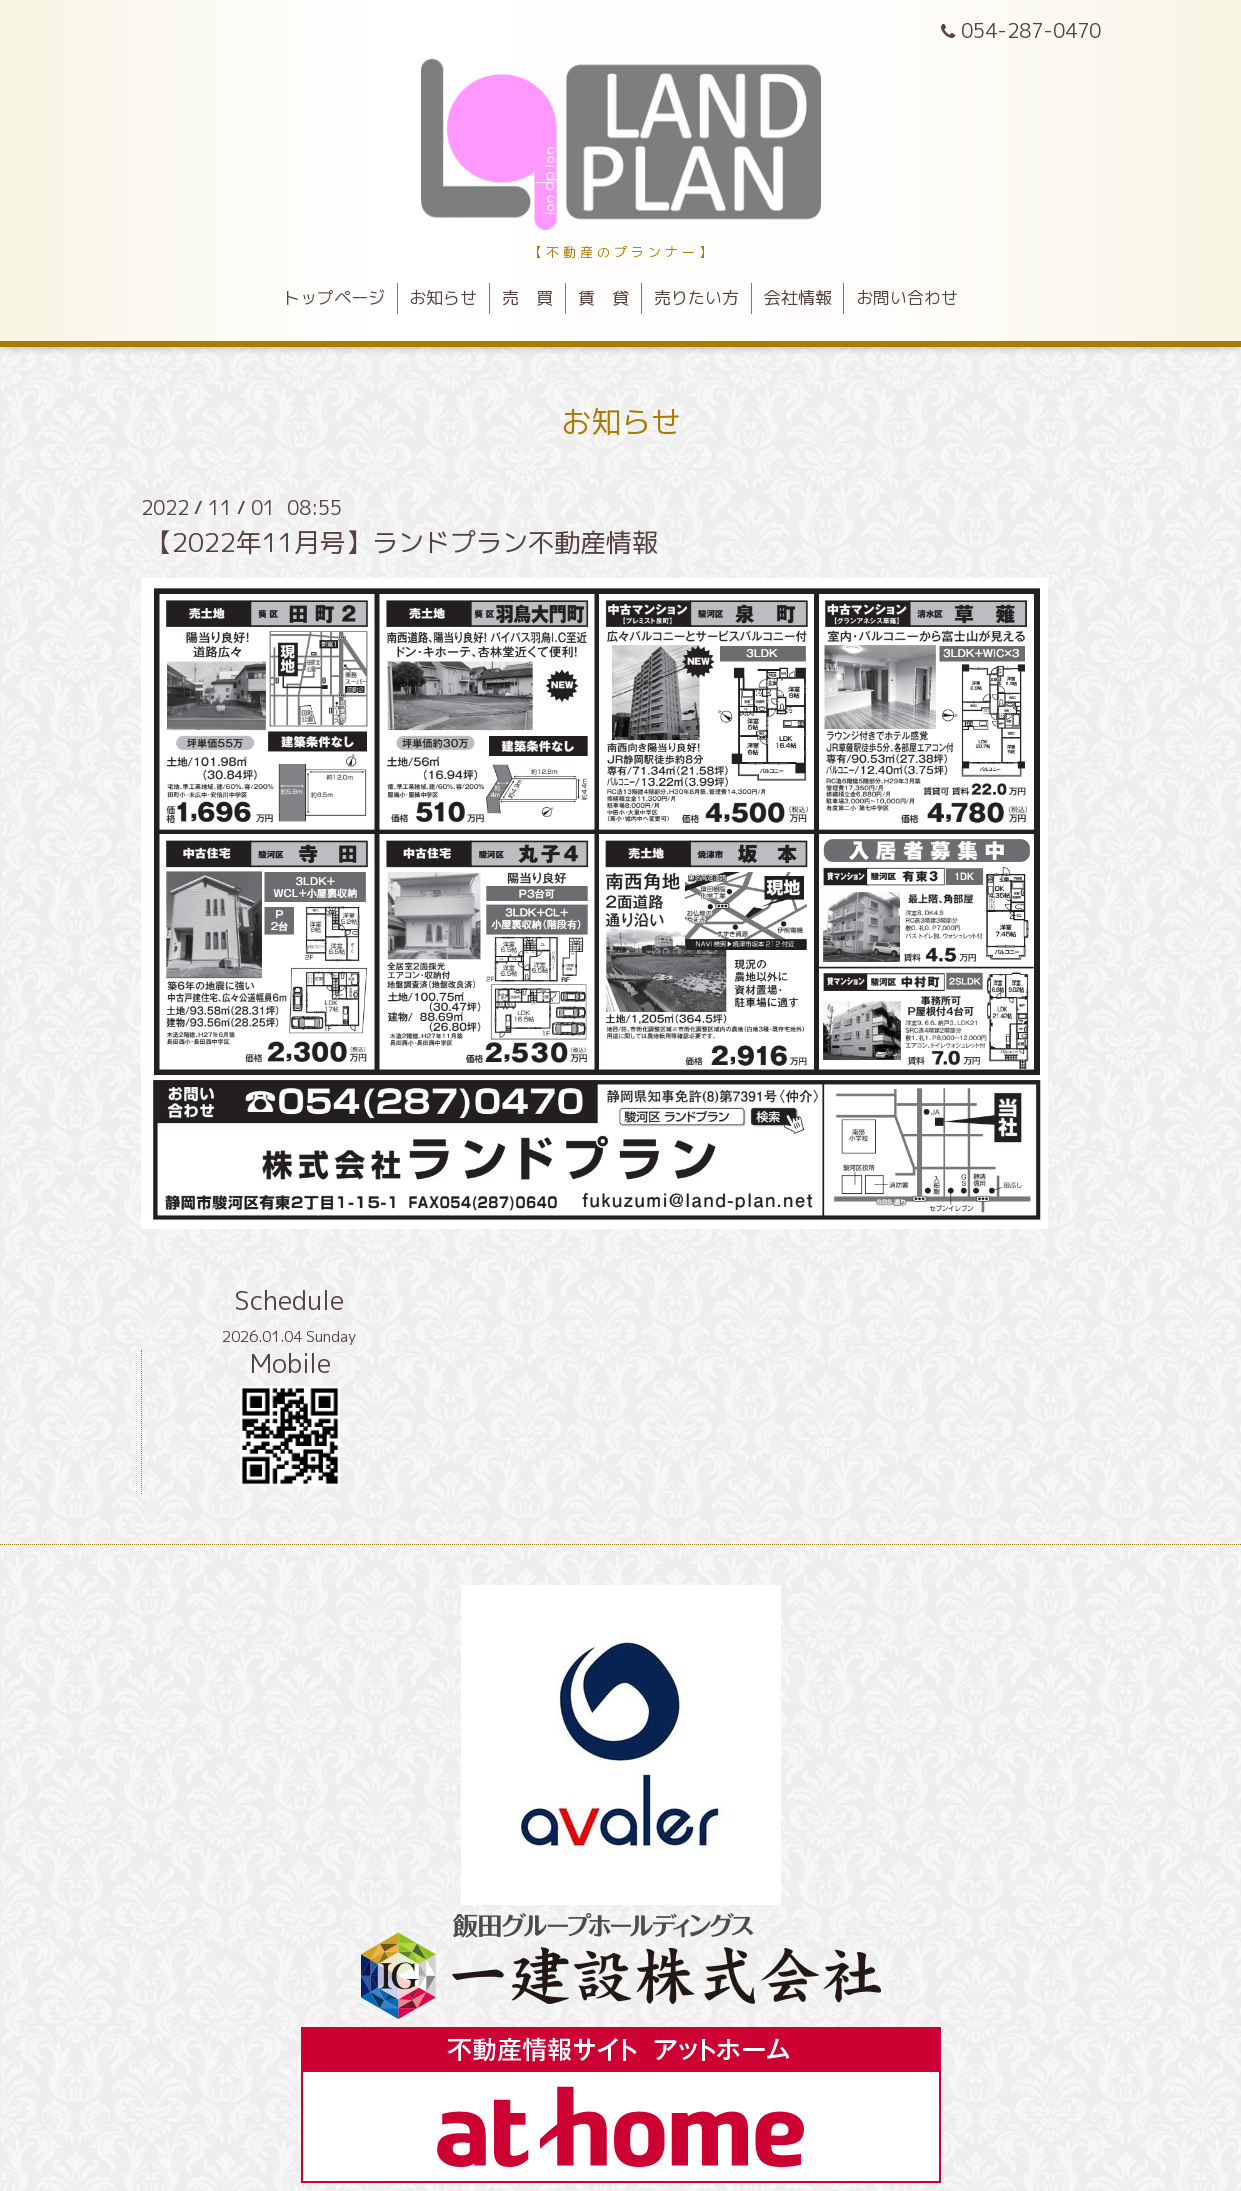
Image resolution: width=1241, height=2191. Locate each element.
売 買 (527, 297)
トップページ (334, 297)
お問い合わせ (907, 297)
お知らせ (443, 297)
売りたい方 (696, 297)
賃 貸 (603, 297)
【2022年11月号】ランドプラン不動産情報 (402, 542)
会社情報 (798, 297)
